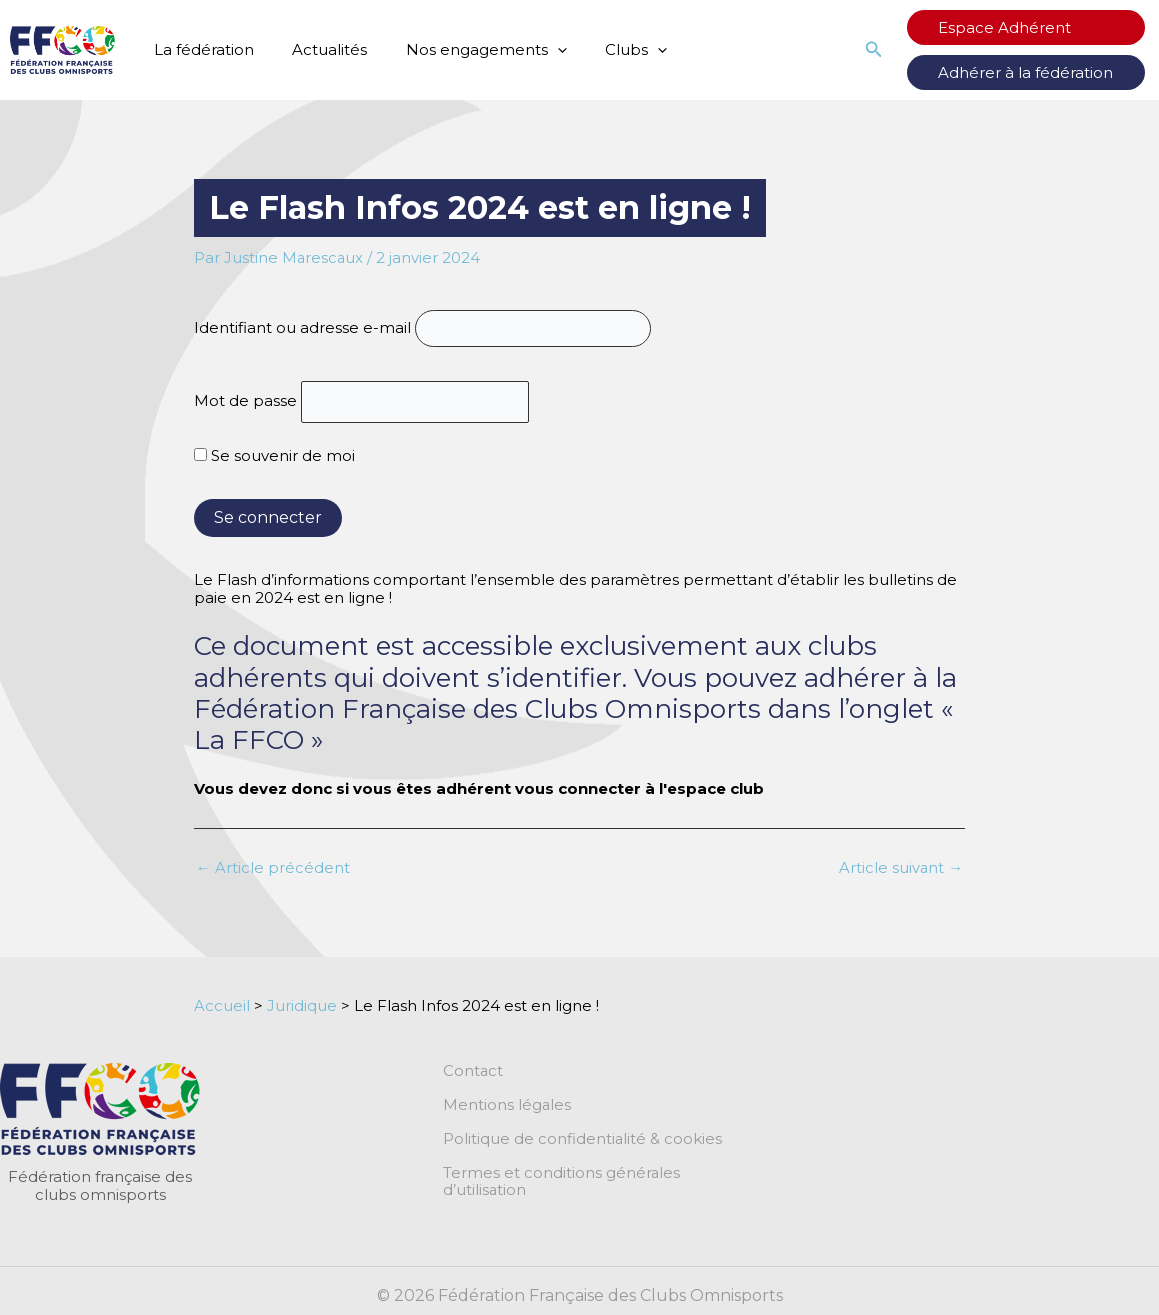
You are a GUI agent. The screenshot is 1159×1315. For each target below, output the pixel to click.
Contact (473, 1072)
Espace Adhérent (1021, 27)
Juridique (302, 1005)
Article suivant (900, 868)
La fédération (200, 49)
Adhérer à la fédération (1042, 72)
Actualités (317, 49)
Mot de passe (245, 401)
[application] (536, 50)
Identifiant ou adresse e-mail (302, 327)
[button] (907, 50)
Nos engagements (465, 50)
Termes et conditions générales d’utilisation (562, 1183)
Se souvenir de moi (274, 456)
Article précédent (273, 868)
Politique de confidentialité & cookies (583, 1140)
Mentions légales (507, 1106)
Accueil (222, 1005)
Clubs (607, 50)
